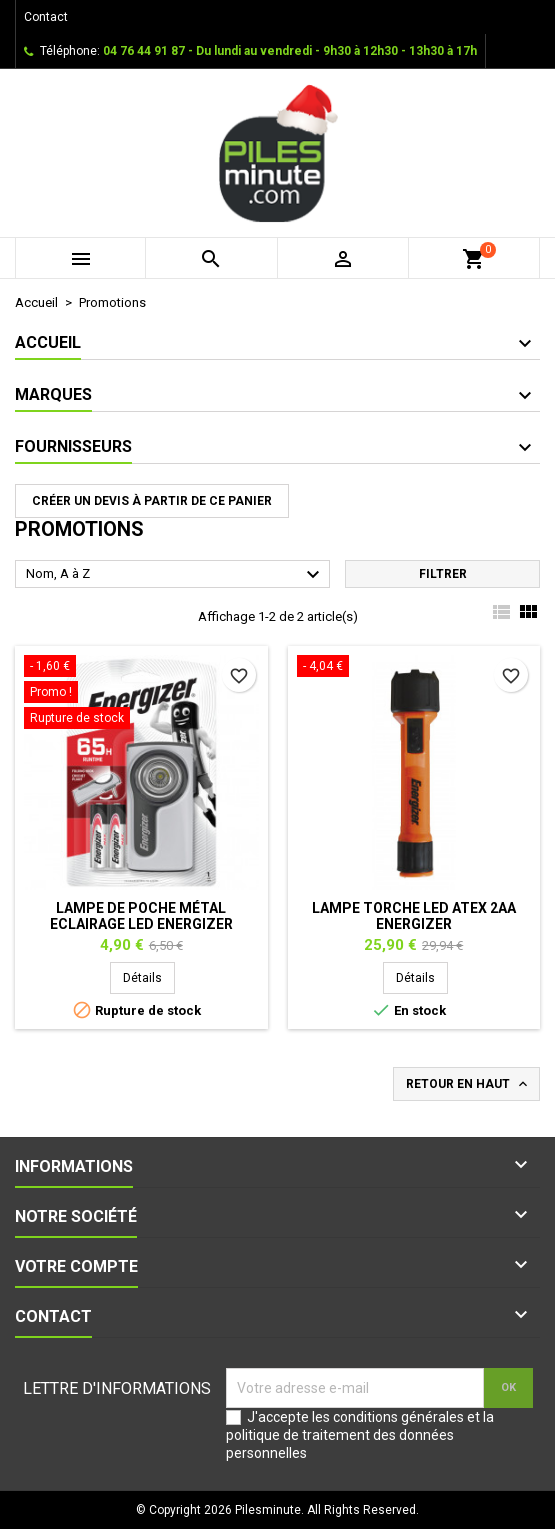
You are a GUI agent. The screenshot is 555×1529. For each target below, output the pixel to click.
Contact (46, 17)
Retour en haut (468, 1084)
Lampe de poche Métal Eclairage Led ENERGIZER (141, 916)
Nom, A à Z (175, 575)
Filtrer (443, 574)
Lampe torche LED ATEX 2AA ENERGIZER (414, 916)
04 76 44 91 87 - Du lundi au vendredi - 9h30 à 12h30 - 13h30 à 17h (290, 51)
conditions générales (398, 1417)
